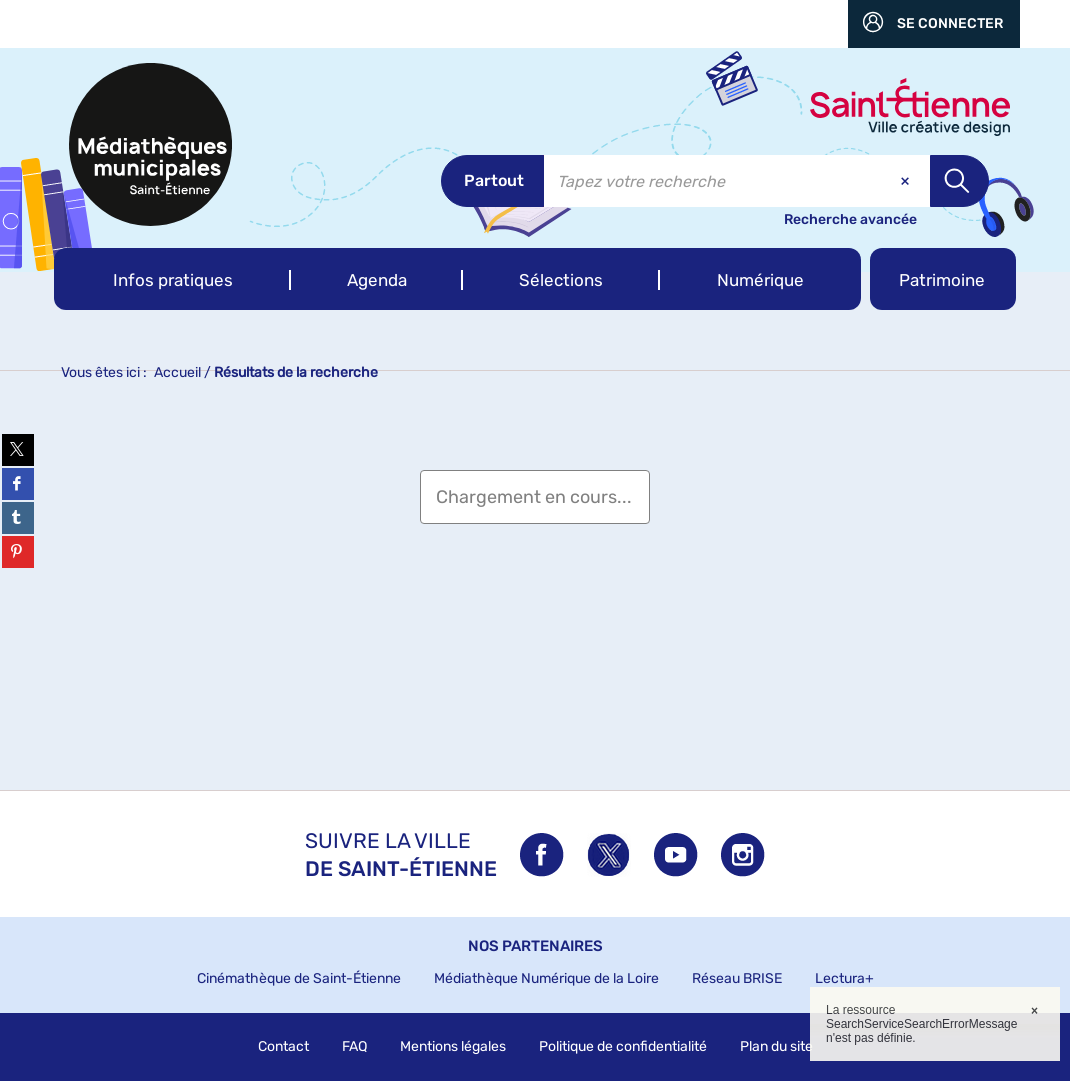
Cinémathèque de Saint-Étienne (299, 978)
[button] (172, 279)
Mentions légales (453, 1046)
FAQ (354, 1046)
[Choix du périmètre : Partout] (492, 181)
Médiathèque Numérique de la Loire (546, 978)
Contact (283, 1046)
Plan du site (776, 1046)
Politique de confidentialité (623, 1046)
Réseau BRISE (737, 978)
